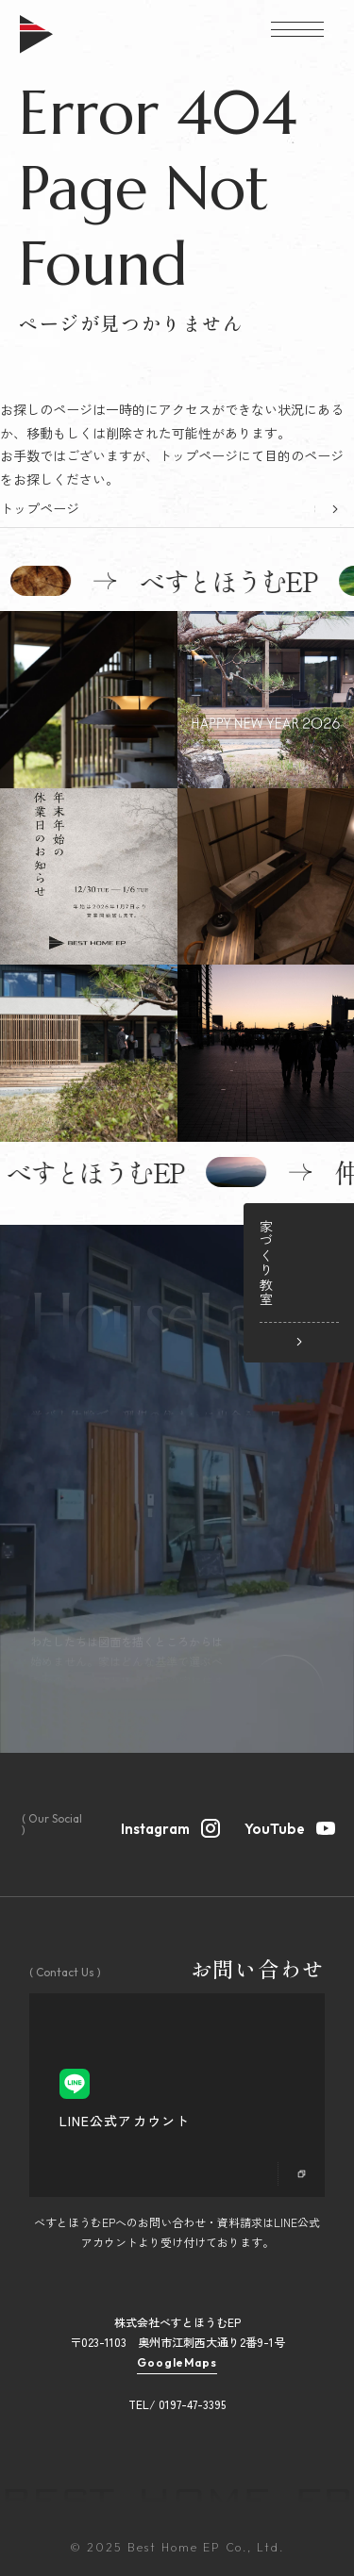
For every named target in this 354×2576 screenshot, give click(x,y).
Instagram (169, 1826)
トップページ (39, 508)
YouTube (288, 1826)
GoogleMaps (177, 2363)
